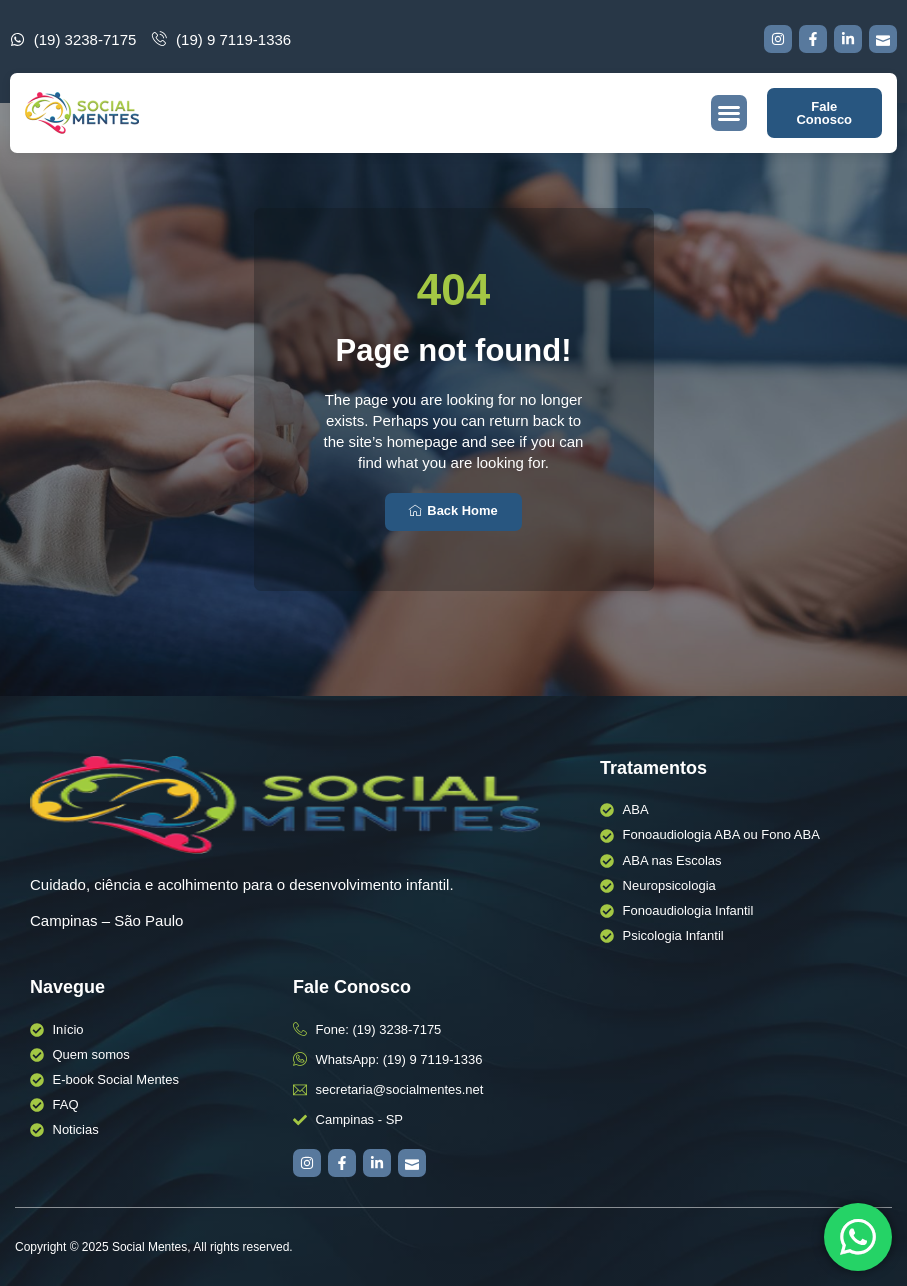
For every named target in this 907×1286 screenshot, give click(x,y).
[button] (729, 113)
